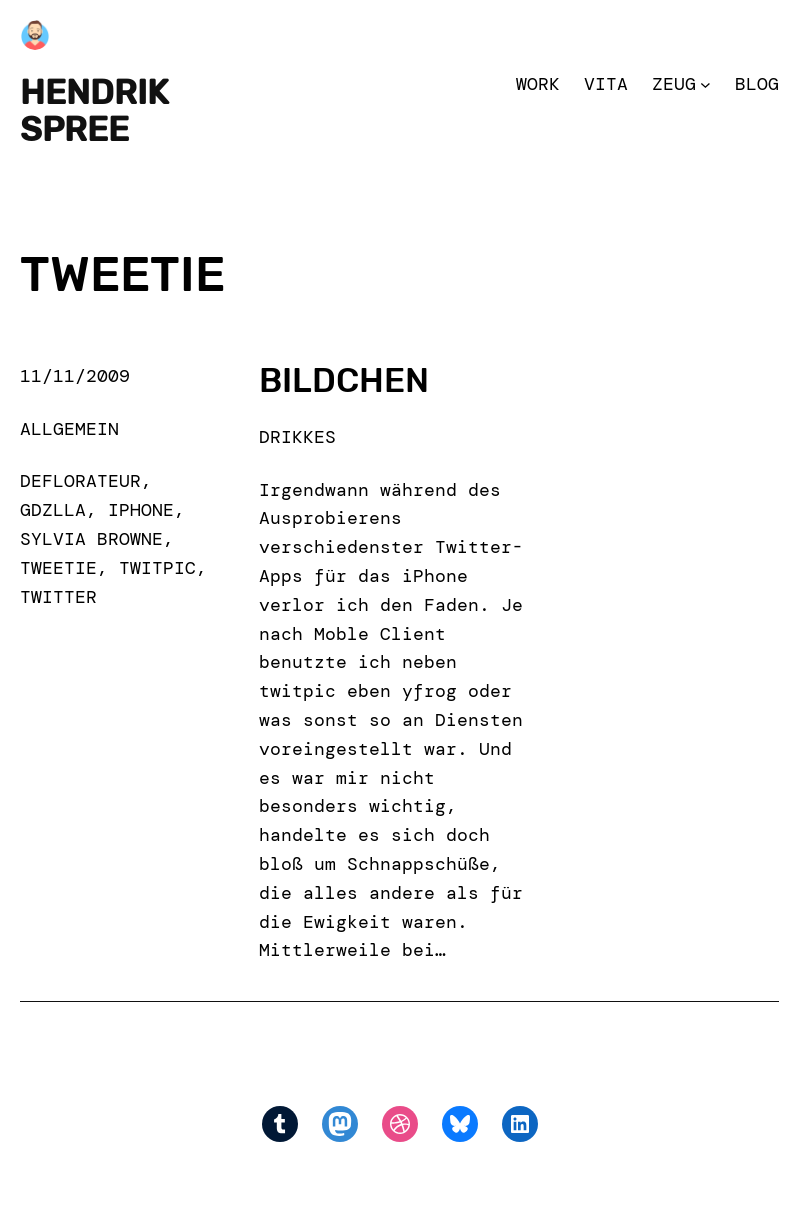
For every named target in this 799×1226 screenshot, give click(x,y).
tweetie (58, 568)
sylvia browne (91, 539)
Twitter (58, 597)
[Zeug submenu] (705, 84)
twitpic (157, 568)
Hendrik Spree (94, 111)
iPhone (141, 510)
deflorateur (80, 481)
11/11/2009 (75, 376)
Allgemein (69, 429)
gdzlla (53, 510)
